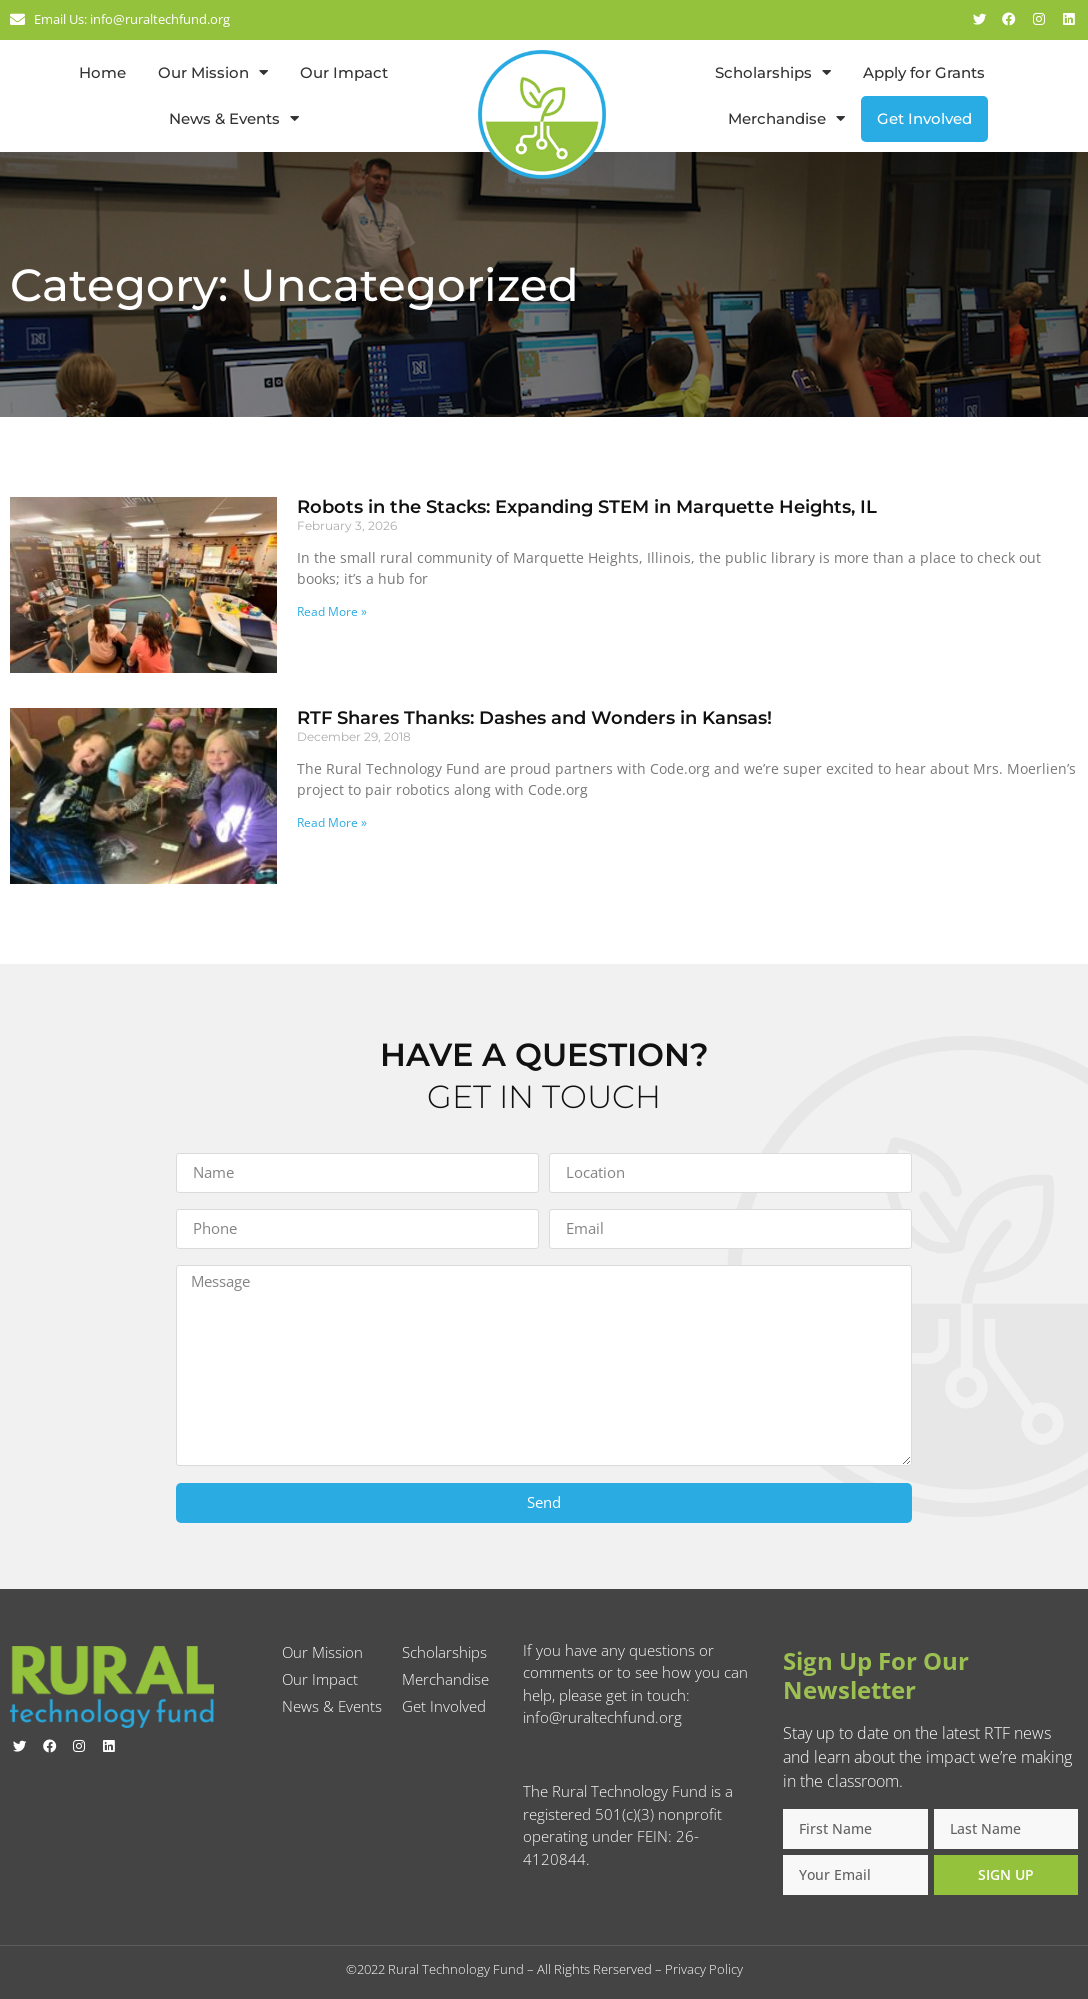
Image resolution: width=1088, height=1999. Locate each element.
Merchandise (786, 118)
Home (102, 72)
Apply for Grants (924, 72)
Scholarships (773, 72)
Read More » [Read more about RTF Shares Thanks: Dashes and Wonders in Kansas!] (332, 822)
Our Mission (213, 72)
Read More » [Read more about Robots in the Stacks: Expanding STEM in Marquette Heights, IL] (332, 611)
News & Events (234, 118)
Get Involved (924, 118)
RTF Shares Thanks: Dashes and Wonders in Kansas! (534, 718)
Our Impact (344, 72)
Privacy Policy (704, 1969)
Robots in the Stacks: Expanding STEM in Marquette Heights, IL (587, 507)
